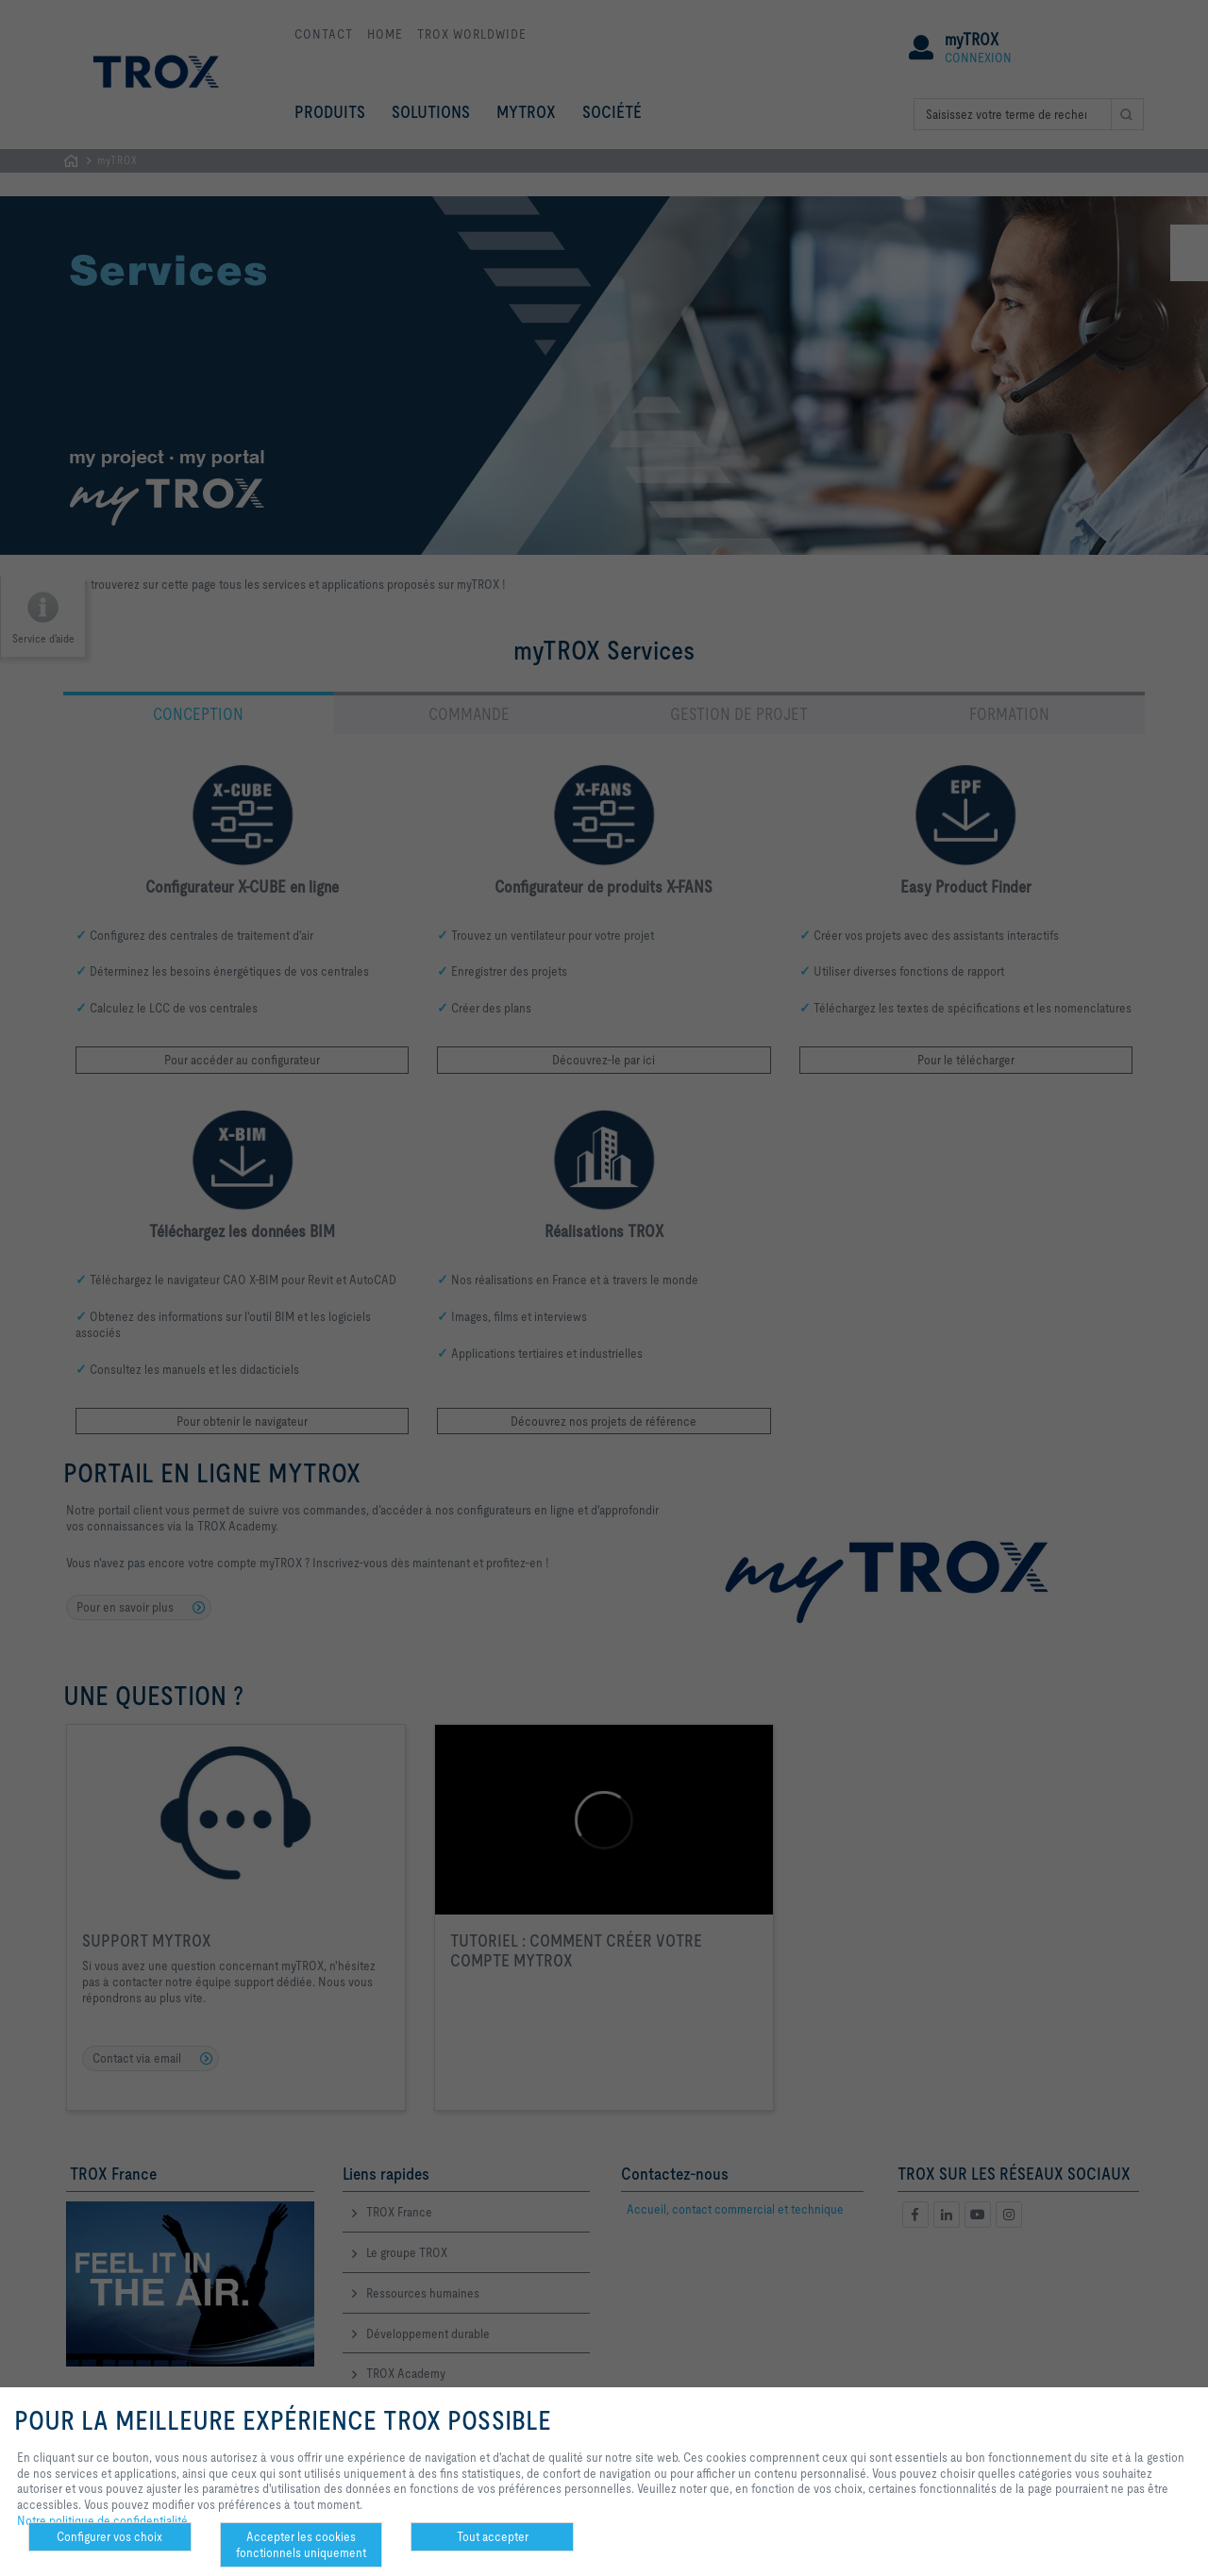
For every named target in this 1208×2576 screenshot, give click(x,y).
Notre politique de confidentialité (102, 2520)
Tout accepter (492, 2536)
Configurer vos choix (109, 2536)
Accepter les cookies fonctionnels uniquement (301, 2544)
